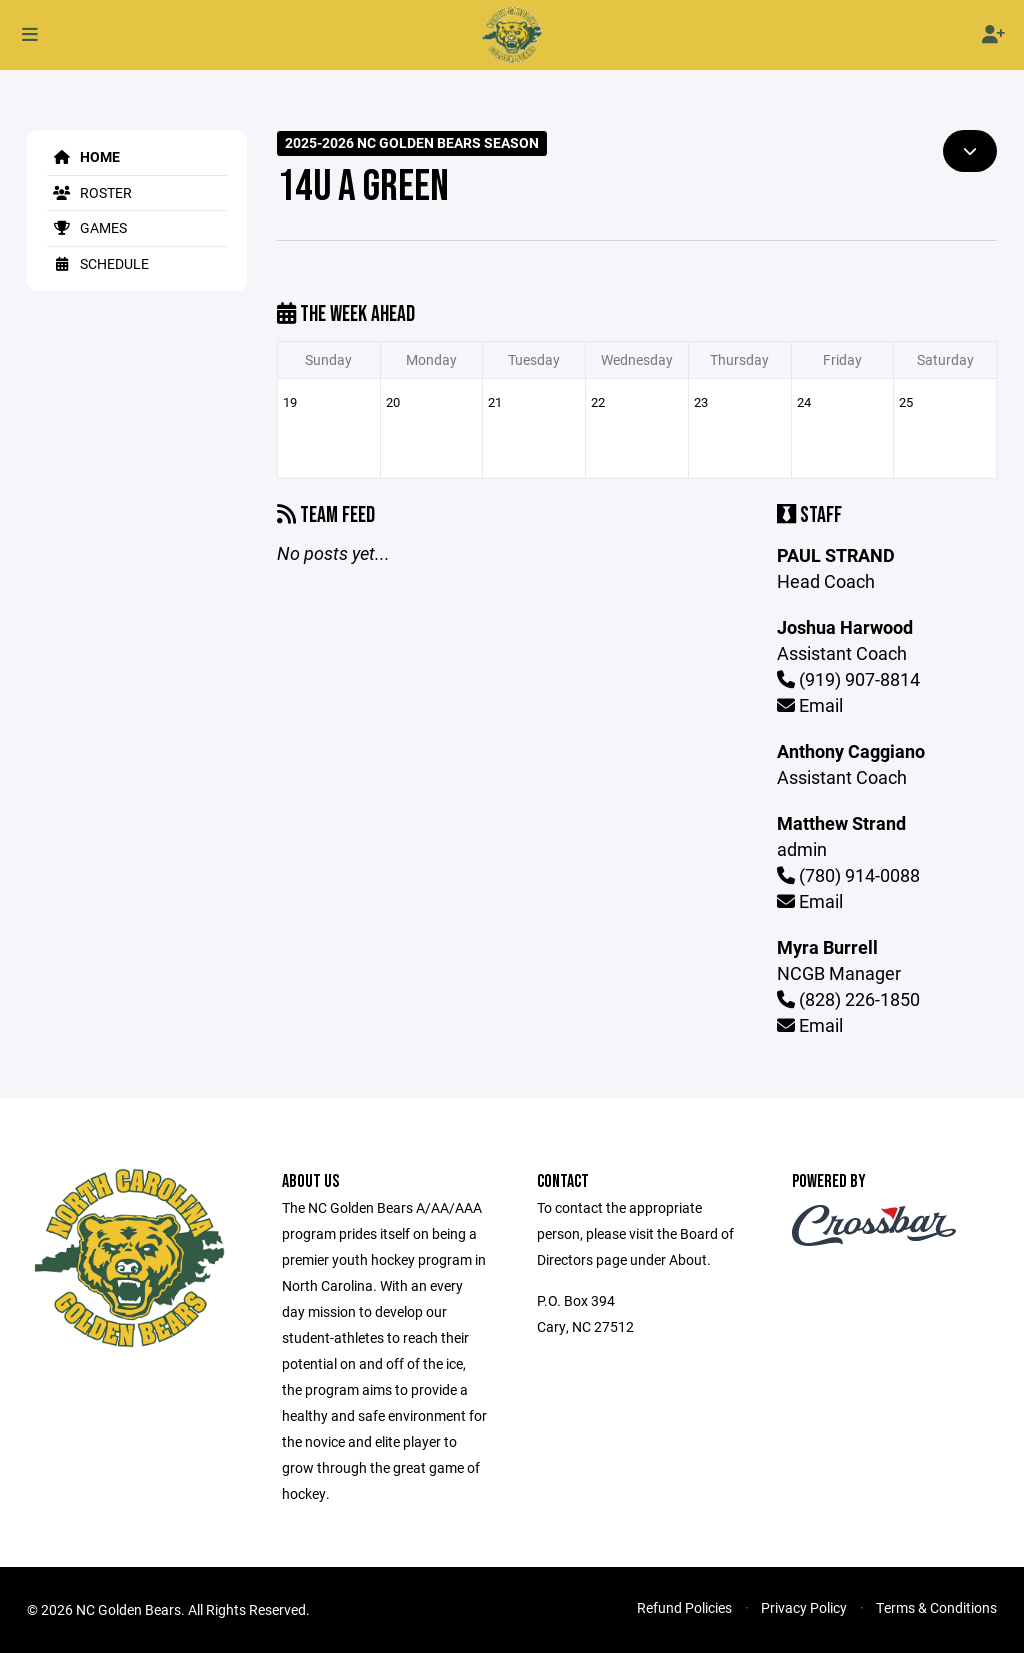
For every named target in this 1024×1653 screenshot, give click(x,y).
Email (810, 705)
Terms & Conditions (936, 1607)
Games (87, 227)
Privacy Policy (804, 1607)
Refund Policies (684, 1607)
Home (83, 156)
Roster (89, 192)
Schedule (98, 263)
